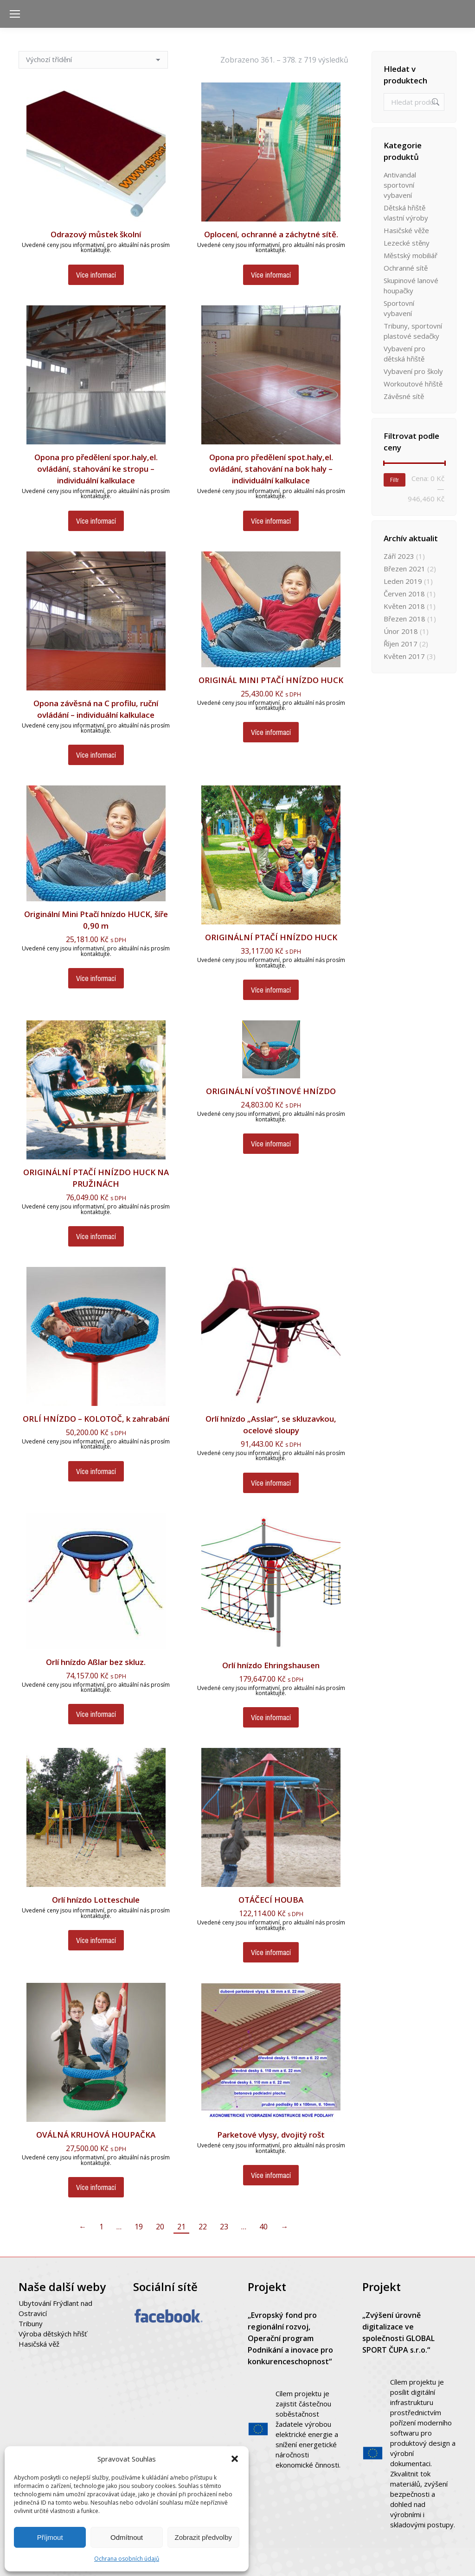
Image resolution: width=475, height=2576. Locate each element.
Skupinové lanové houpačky (411, 285)
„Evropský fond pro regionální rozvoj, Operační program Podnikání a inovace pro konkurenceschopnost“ (290, 2338)
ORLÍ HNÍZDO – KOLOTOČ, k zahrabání (96, 1418)
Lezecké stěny (407, 242)
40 (263, 2227)
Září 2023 (399, 556)
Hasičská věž (39, 2343)
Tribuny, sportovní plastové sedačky (413, 331)
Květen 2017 (404, 656)
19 (139, 2227)
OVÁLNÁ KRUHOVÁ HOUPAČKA (95, 2134)
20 (160, 2227)
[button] (234, 2458)
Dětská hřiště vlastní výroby (406, 212)
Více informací (96, 275)
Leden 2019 (403, 581)
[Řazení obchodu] (93, 60)
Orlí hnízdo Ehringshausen (271, 1665)
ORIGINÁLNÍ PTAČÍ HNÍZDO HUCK (271, 937)
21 (181, 2227)
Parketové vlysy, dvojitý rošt (271, 2134)
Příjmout (50, 2537)
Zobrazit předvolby (203, 2537)
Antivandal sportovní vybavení (400, 185)
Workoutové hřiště (413, 383)
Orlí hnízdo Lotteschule (96, 1899)
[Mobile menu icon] (14, 13)
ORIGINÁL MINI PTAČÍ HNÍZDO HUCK (271, 680)
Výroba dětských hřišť (53, 2333)
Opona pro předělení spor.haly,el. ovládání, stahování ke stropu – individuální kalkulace (96, 469)
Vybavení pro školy (413, 371)
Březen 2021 (404, 568)
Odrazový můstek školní (96, 234)
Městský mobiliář (410, 255)
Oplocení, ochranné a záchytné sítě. (271, 234)
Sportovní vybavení (399, 308)
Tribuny (31, 2323)
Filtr (394, 480)
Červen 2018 (404, 593)
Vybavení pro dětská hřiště (404, 353)
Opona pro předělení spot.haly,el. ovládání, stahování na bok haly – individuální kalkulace (271, 469)
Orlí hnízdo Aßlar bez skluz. (96, 1662)
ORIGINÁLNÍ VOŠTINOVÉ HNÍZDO (271, 1091)
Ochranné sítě (406, 267)
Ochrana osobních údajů (126, 2559)
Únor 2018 (401, 631)
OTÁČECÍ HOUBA (270, 1899)
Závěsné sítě (404, 396)
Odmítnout (126, 2537)
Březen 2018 (404, 618)
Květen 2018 (404, 606)
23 (224, 2227)
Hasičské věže (406, 230)
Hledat (434, 102)
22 (203, 2227)
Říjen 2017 (400, 643)
